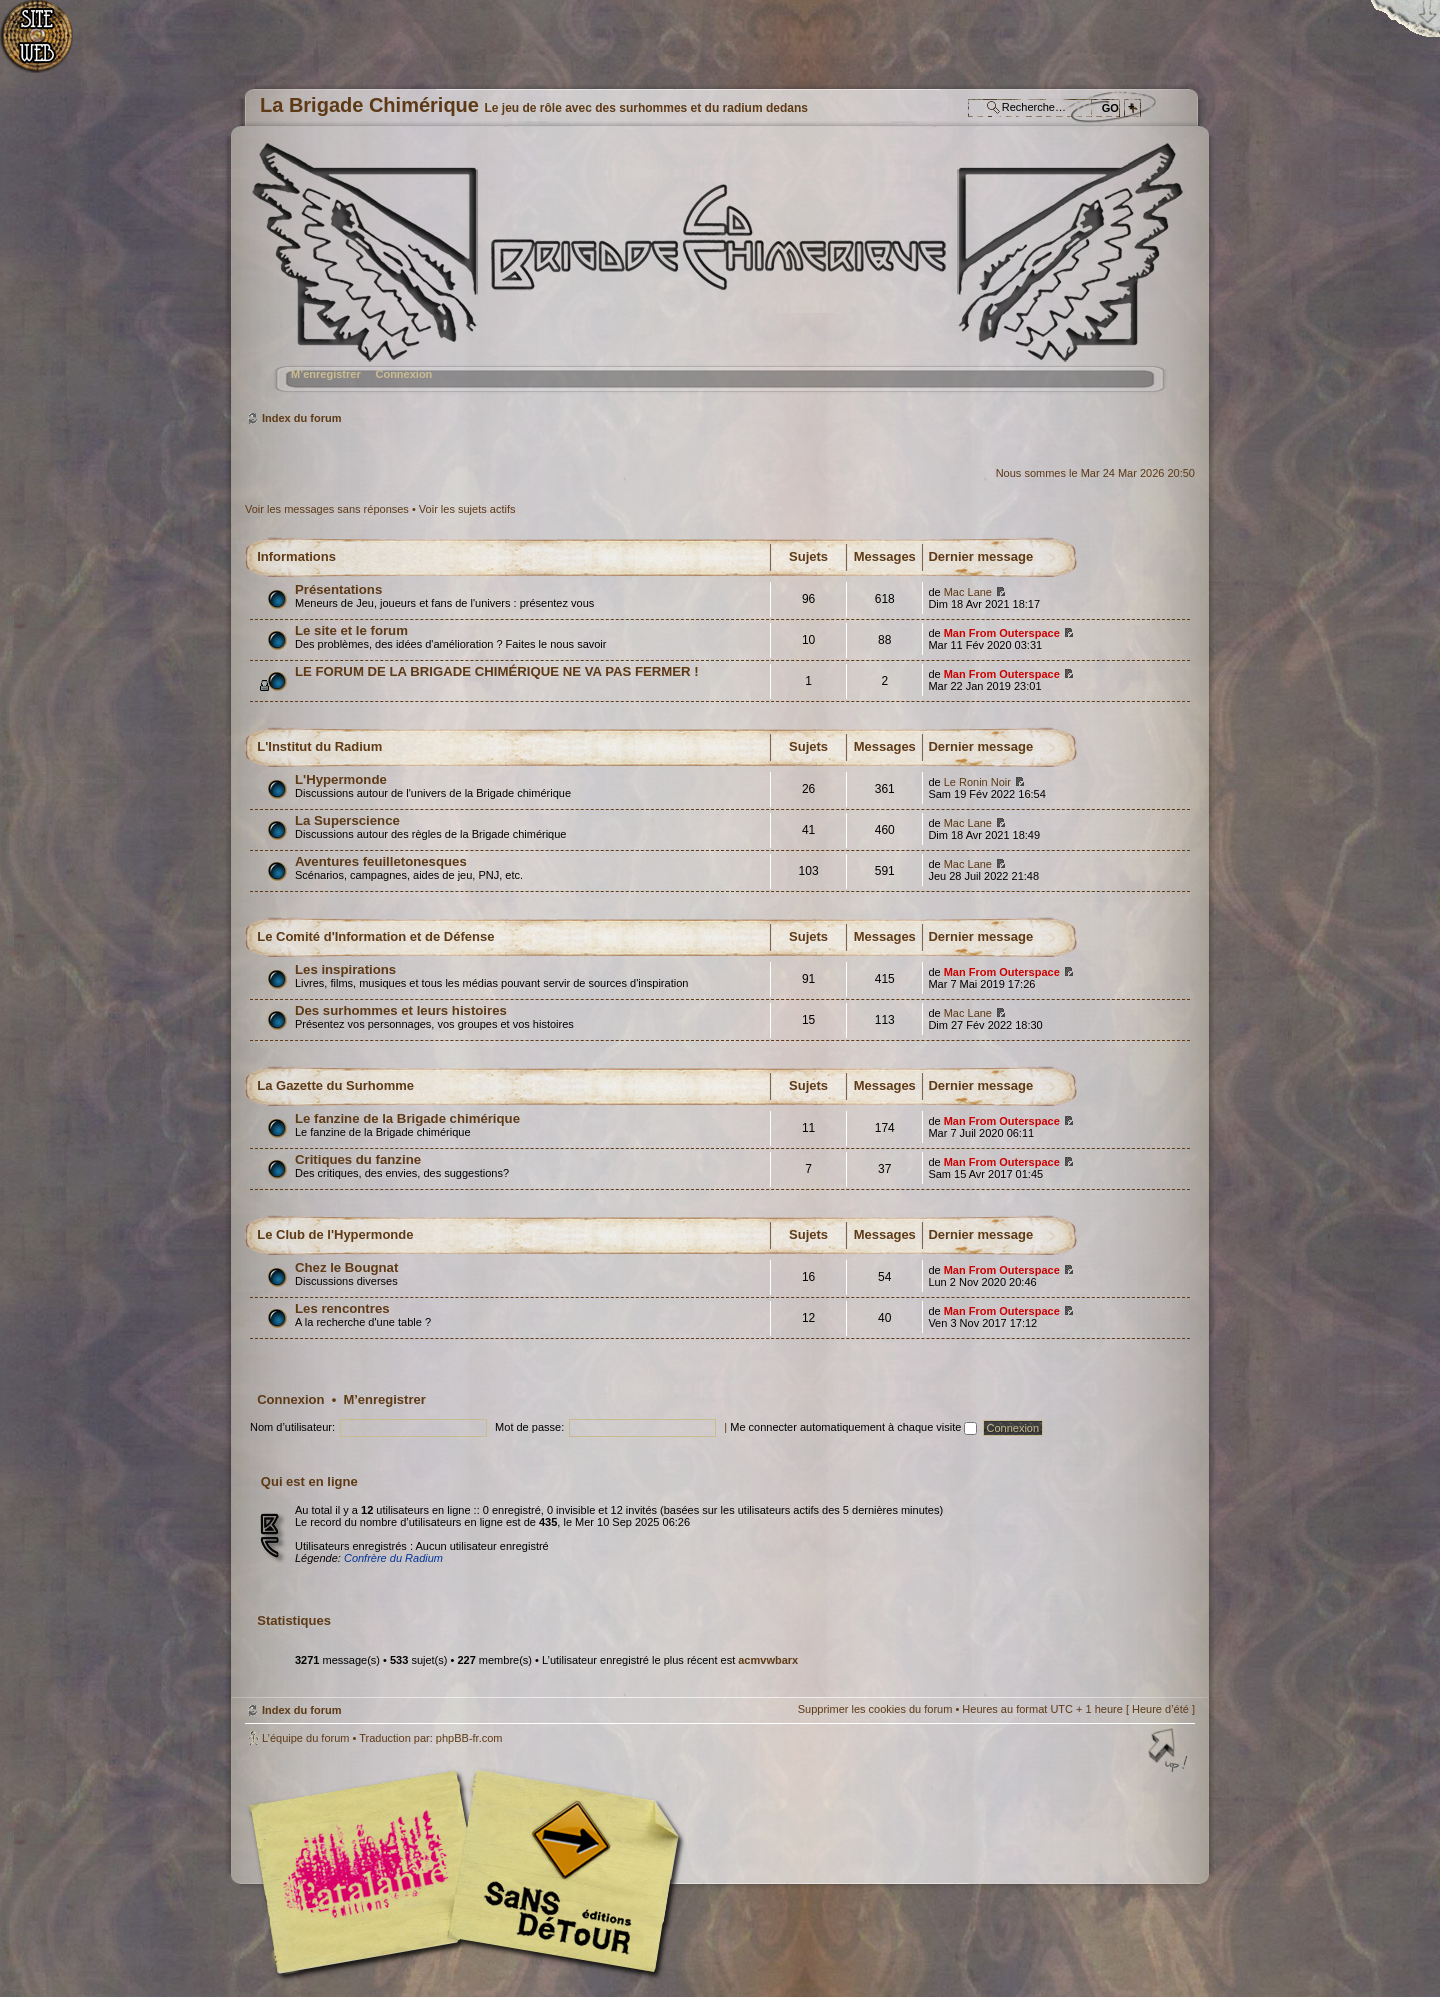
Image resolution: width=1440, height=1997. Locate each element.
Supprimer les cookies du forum (875, 1709)
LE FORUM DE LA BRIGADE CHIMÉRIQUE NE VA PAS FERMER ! (497, 671)
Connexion (403, 374)
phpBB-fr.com (469, 1738)
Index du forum (717, 275)
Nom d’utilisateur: (292, 1427)
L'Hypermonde (341, 779)
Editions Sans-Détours (560, 1874)
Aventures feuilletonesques (381, 861)
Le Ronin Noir (977, 782)
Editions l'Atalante (470, 1872)
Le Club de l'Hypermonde (335, 1234)
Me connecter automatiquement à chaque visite (853, 1427)
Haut (1170, 1752)
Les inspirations (345, 969)
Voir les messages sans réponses (327, 509)
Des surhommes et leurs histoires (401, 1010)
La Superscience (347, 820)
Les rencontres (342, 1308)
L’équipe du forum (305, 1738)
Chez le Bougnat (346, 1267)
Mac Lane (968, 592)
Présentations (338, 589)
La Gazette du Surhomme (335, 1085)
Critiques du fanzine (358, 1159)
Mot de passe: (529, 1427)
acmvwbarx (768, 1660)
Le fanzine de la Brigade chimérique (407, 1118)
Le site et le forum (351, 630)
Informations (296, 556)
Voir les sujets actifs (467, 509)
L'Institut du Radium (319, 746)
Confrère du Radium (393, 1558)
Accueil (47, 45)
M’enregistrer (326, 374)
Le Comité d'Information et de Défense (375, 936)
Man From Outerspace (1002, 633)
